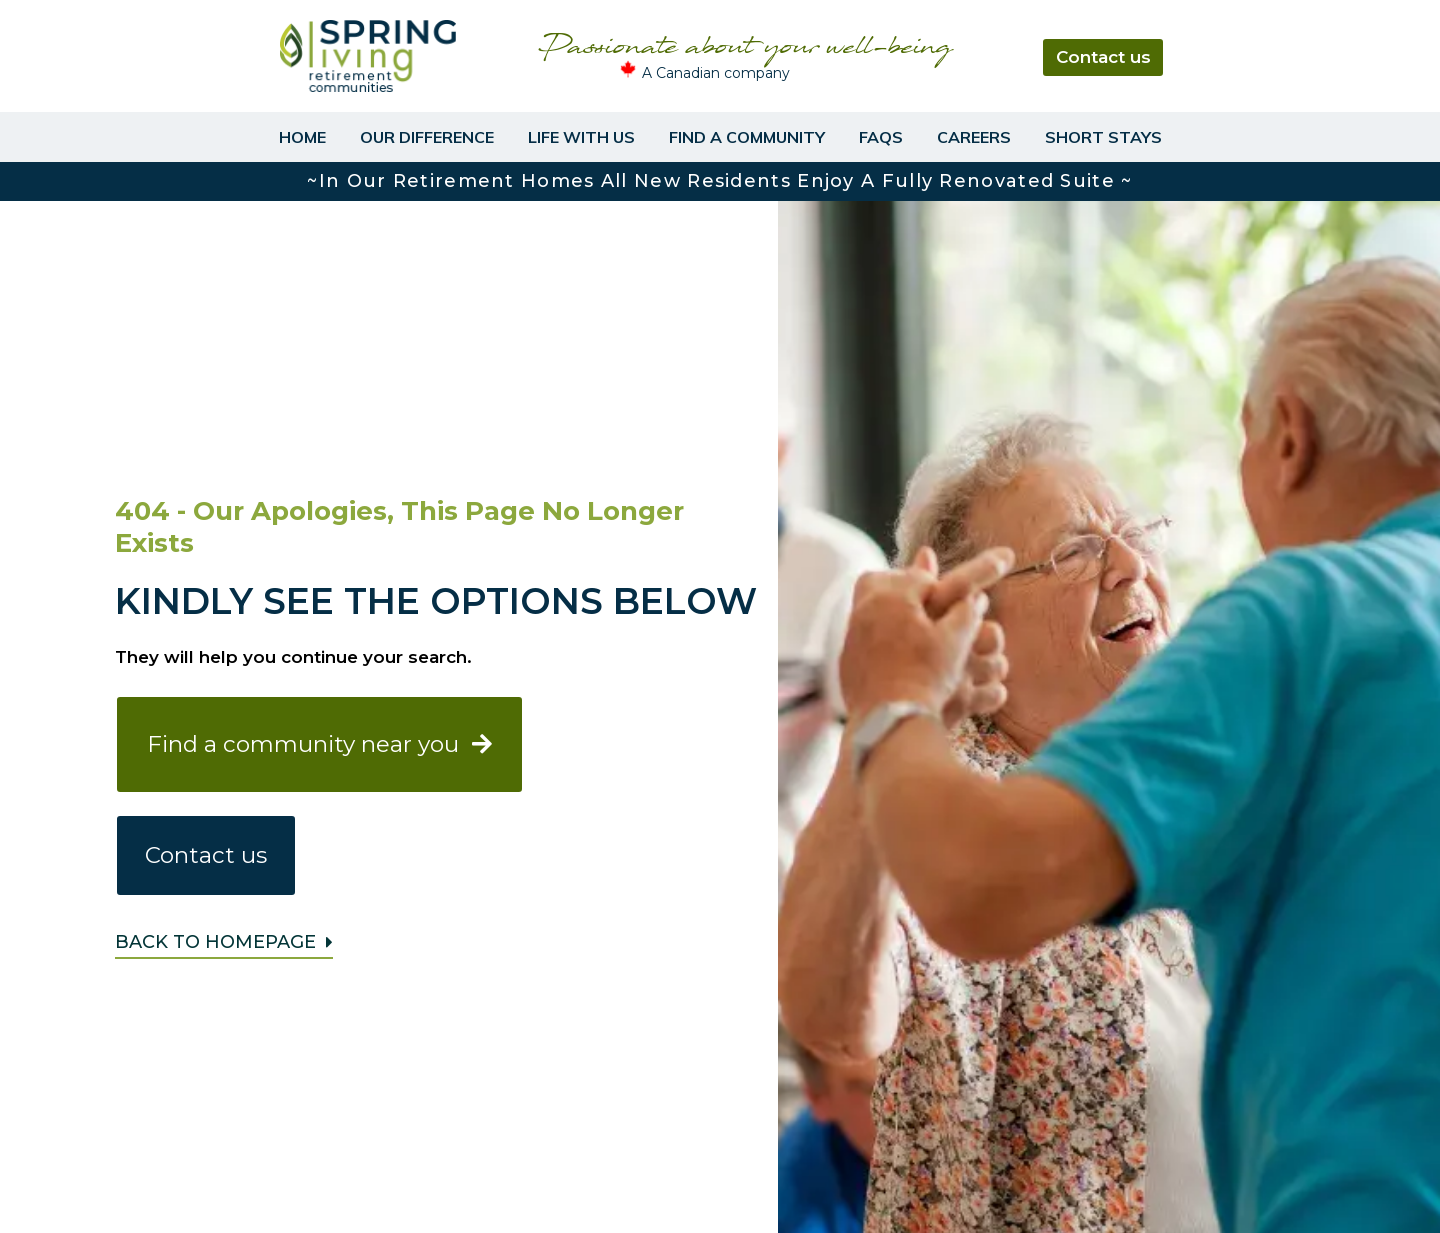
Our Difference (427, 137)
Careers (974, 137)
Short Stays (1103, 137)
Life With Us (581, 137)
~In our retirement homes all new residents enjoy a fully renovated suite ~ (719, 181)
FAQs (881, 137)
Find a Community (747, 137)
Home (302, 137)
